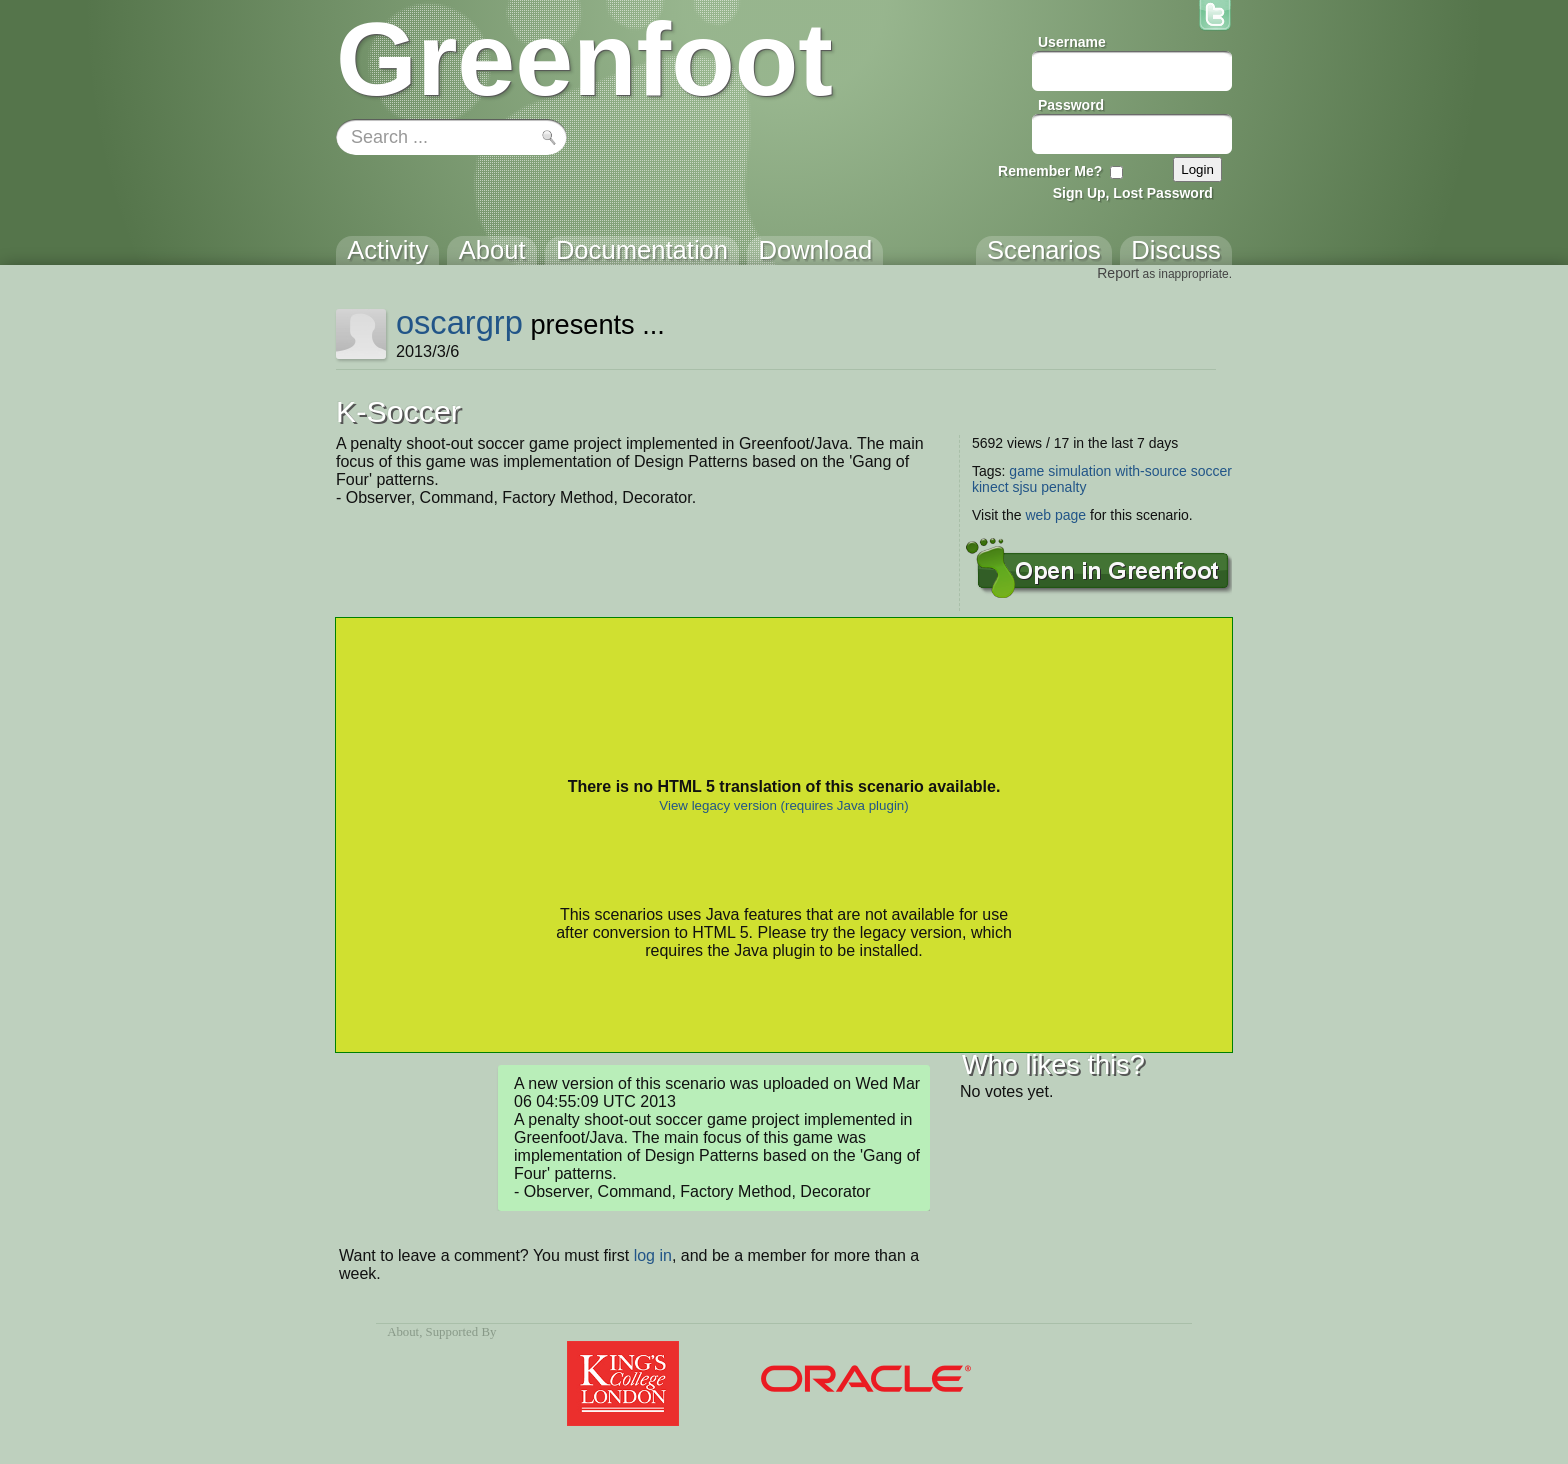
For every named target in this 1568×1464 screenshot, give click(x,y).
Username (1072, 42)
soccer (1211, 471)
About (403, 1332)
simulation (1079, 471)
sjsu (1024, 487)
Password (1071, 105)
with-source (1151, 471)
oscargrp (459, 322)
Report (1118, 273)
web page (1055, 515)
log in (653, 1255)
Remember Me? (1050, 171)
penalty (1063, 487)
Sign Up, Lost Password (1133, 193)
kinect (990, 487)
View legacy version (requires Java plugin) (783, 805)
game (1026, 471)
